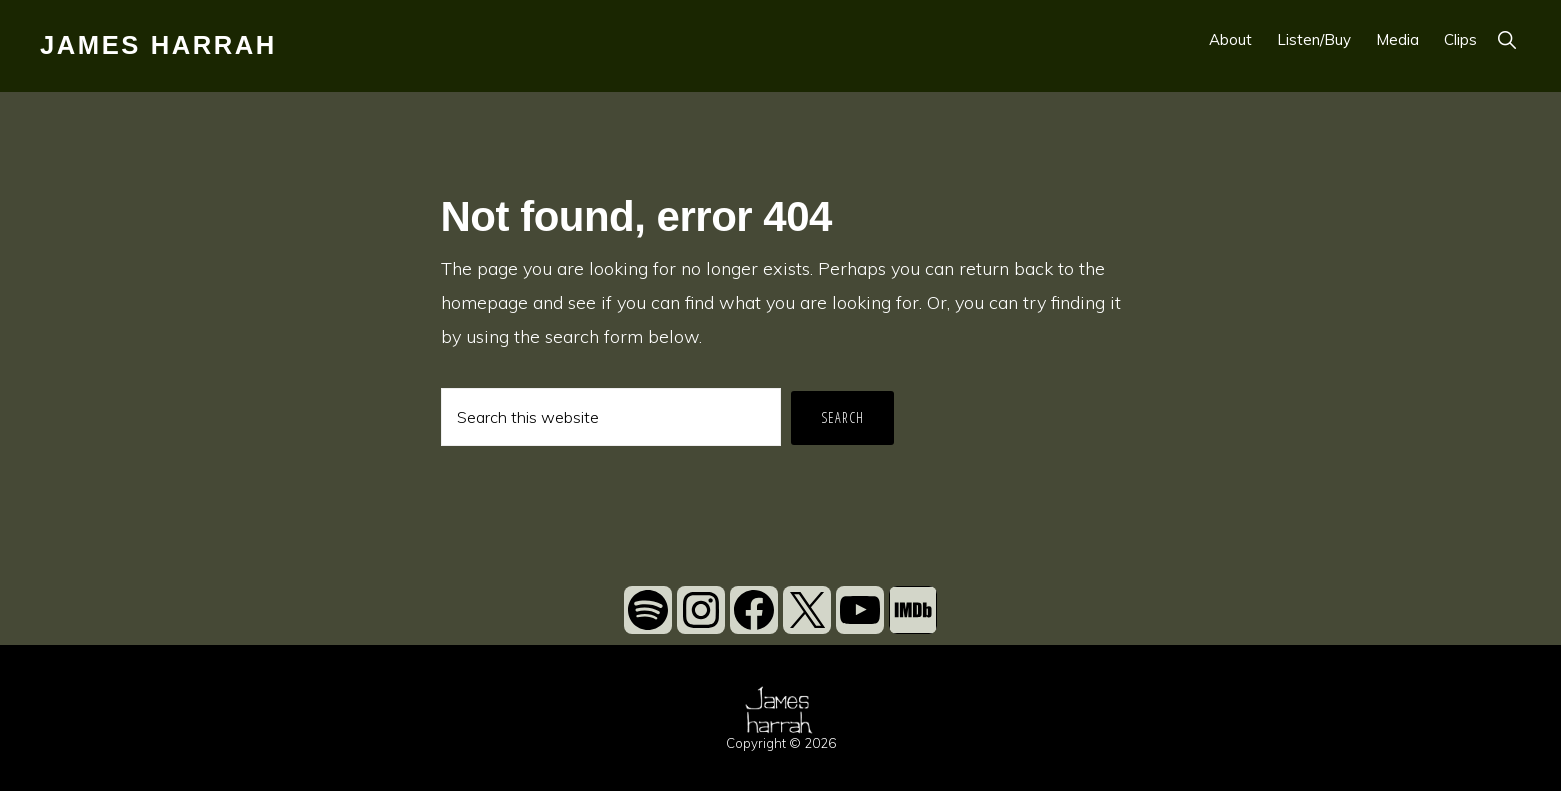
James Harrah (158, 45)
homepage (484, 302)
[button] (1506, 39)
